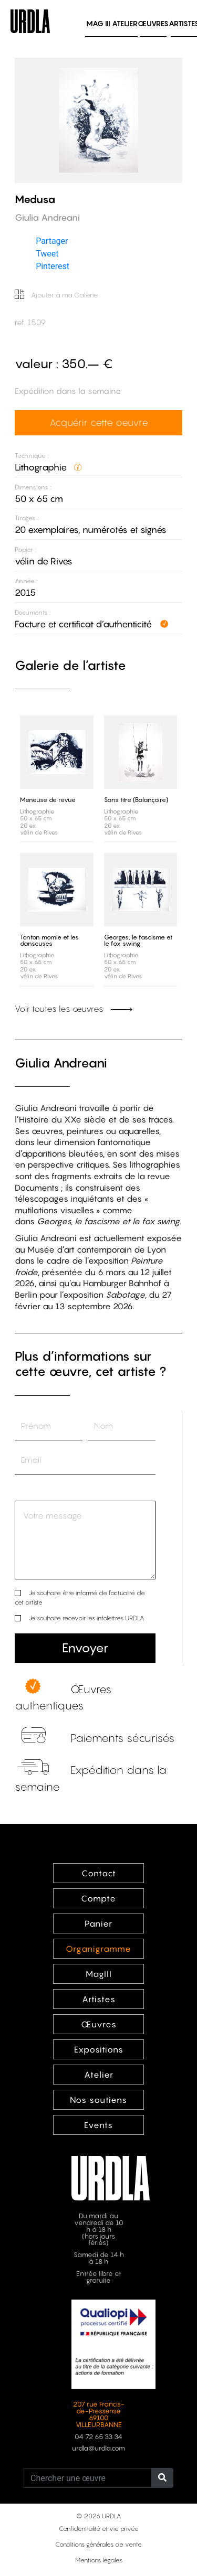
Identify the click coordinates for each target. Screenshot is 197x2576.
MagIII (99, 1974)
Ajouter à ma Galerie (56, 295)
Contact (98, 1873)
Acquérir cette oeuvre (98, 422)
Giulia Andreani (61, 1063)
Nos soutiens (98, 2099)
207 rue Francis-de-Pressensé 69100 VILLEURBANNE (99, 2414)
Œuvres (153, 23)
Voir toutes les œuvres (73, 1008)
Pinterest (52, 266)
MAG (98, 23)
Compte (98, 1898)
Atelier (125, 23)
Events (98, 2125)
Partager (52, 241)
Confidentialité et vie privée (99, 2528)
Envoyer (85, 1647)
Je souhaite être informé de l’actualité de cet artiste (80, 1597)
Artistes (99, 1999)
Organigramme (98, 1948)
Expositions (98, 2049)
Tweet (47, 254)
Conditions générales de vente (98, 2544)
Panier (98, 1923)
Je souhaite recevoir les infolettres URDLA (86, 1618)
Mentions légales (98, 2560)
